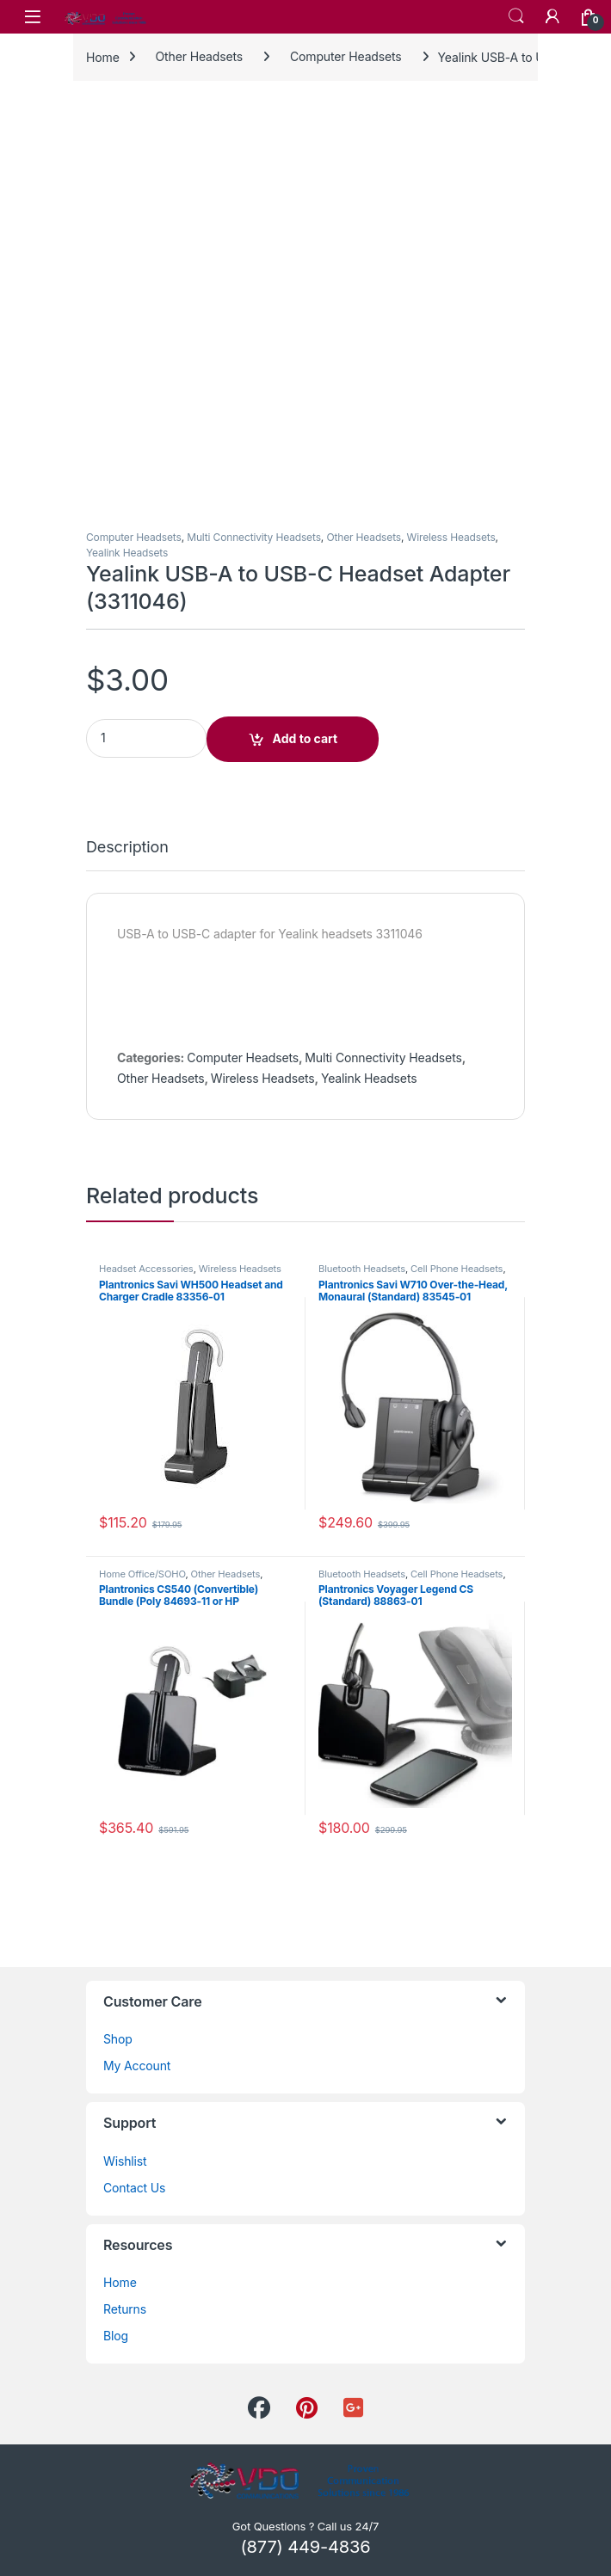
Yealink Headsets (127, 552)
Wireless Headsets (451, 537)
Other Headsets (200, 56)
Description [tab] (127, 847)
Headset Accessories (146, 1269)
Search (516, 16)
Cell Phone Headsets (456, 1269)
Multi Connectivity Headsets (254, 537)
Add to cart (305, 738)
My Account (136, 2065)
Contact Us (134, 2187)
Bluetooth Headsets (361, 1269)
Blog (115, 2335)
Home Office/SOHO (142, 1574)
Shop (118, 2039)
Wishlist (125, 2161)
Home (103, 56)
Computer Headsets (346, 56)
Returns (124, 2309)
